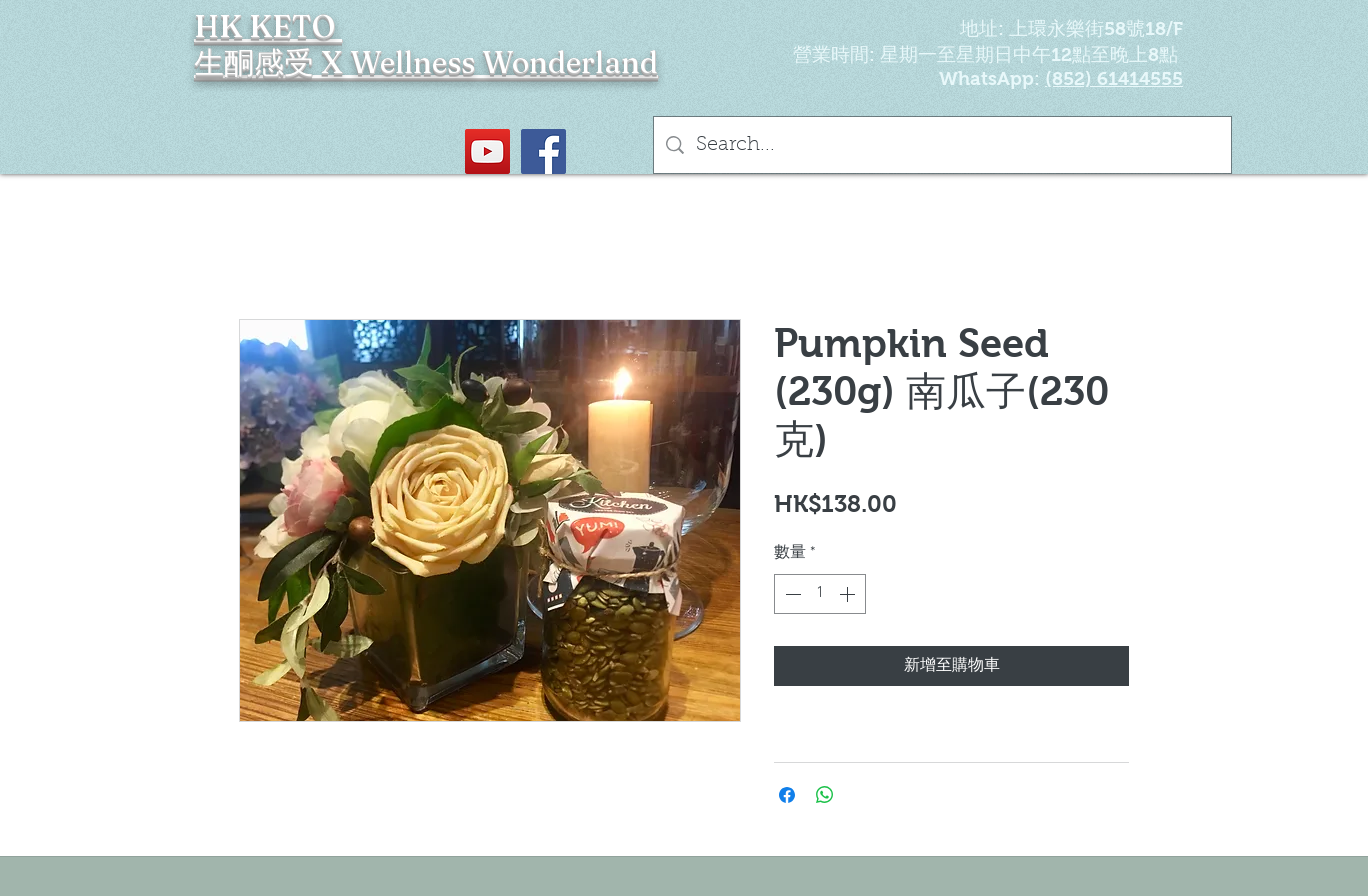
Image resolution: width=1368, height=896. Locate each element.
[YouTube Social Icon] (487, 151)
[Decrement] (791, 594)
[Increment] (849, 594)
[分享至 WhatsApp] (825, 795)
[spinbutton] (820, 594)
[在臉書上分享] (787, 795)
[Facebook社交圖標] (543, 151)
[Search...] (942, 145)
